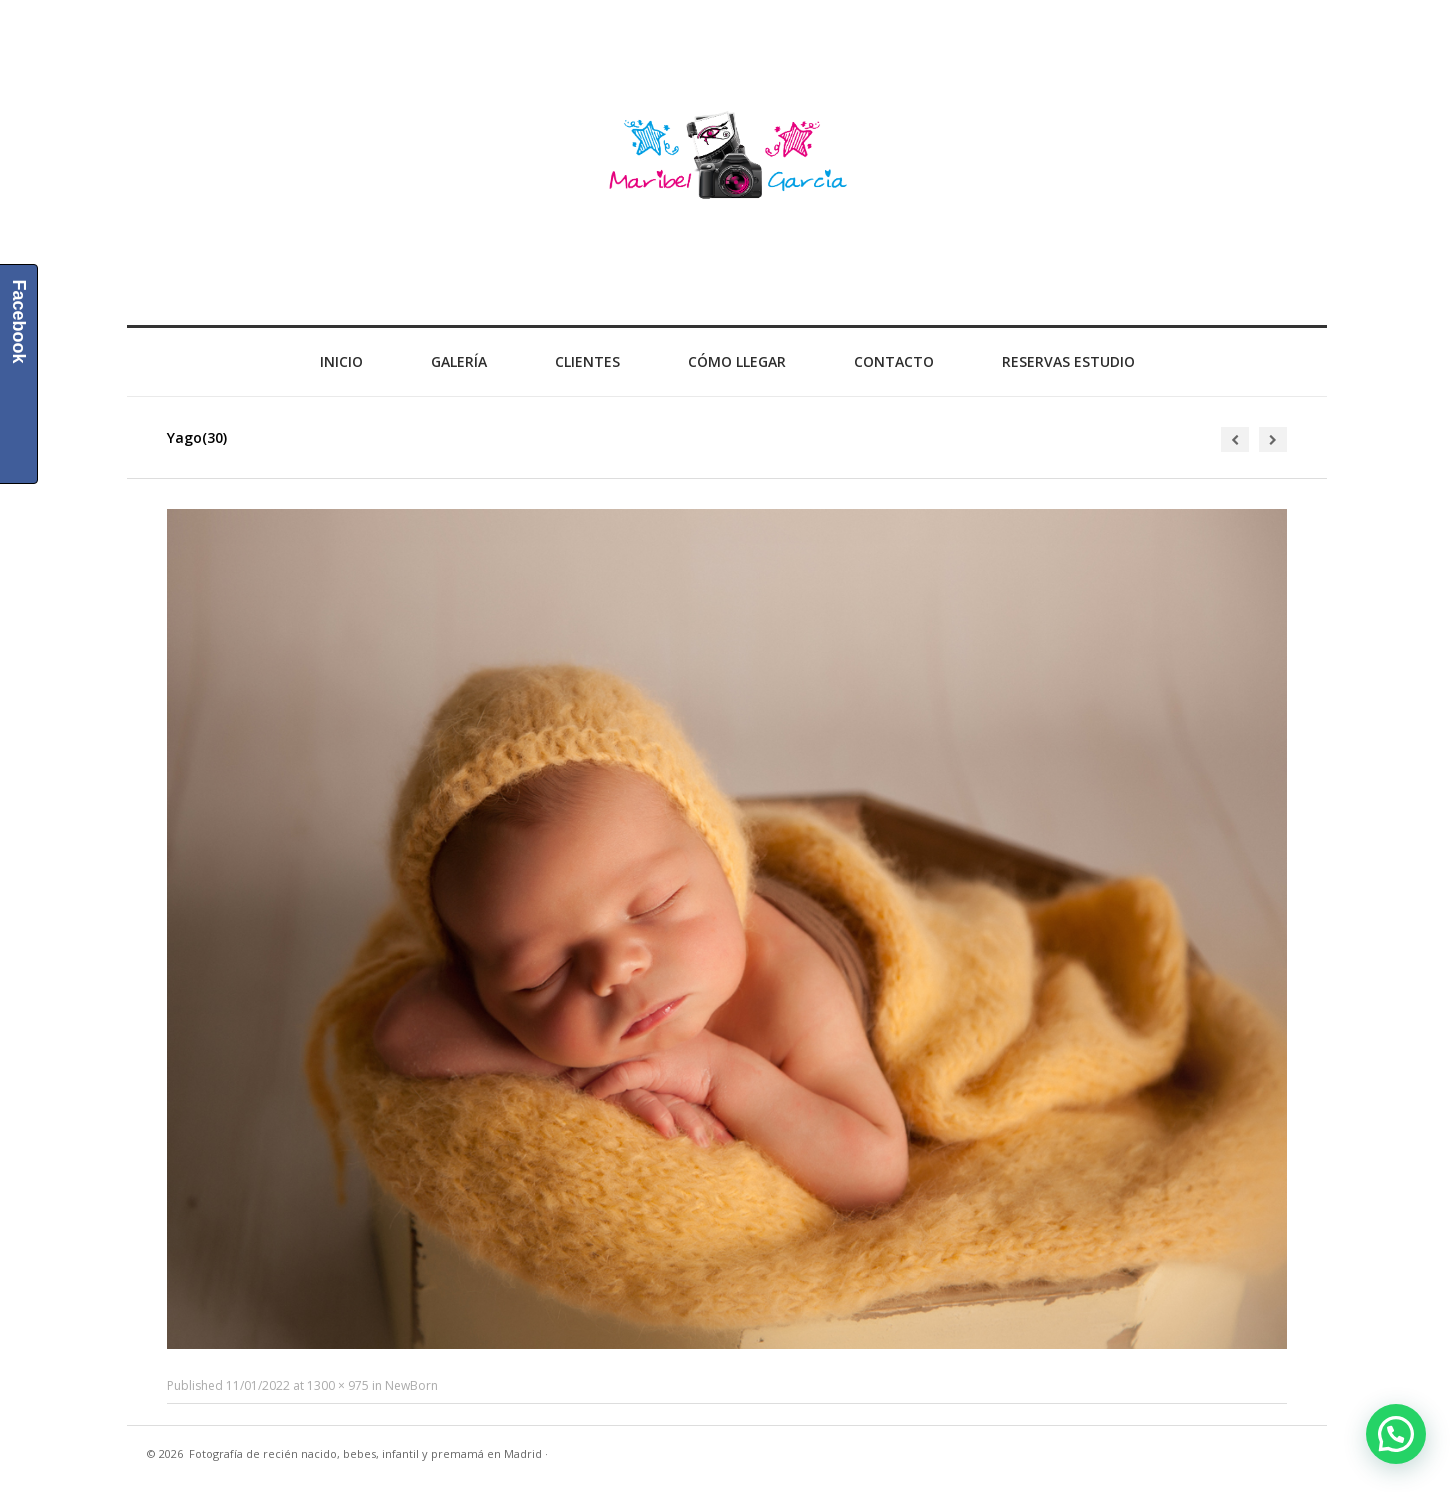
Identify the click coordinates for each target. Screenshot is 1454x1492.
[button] (1396, 1434)
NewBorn (411, 1385)
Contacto (894, 361)
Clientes (587, 361)
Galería (459, 361)
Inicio (341, 361)
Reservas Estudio (1068, 361)
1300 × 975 (338, 1385)
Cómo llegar (737, 361)
